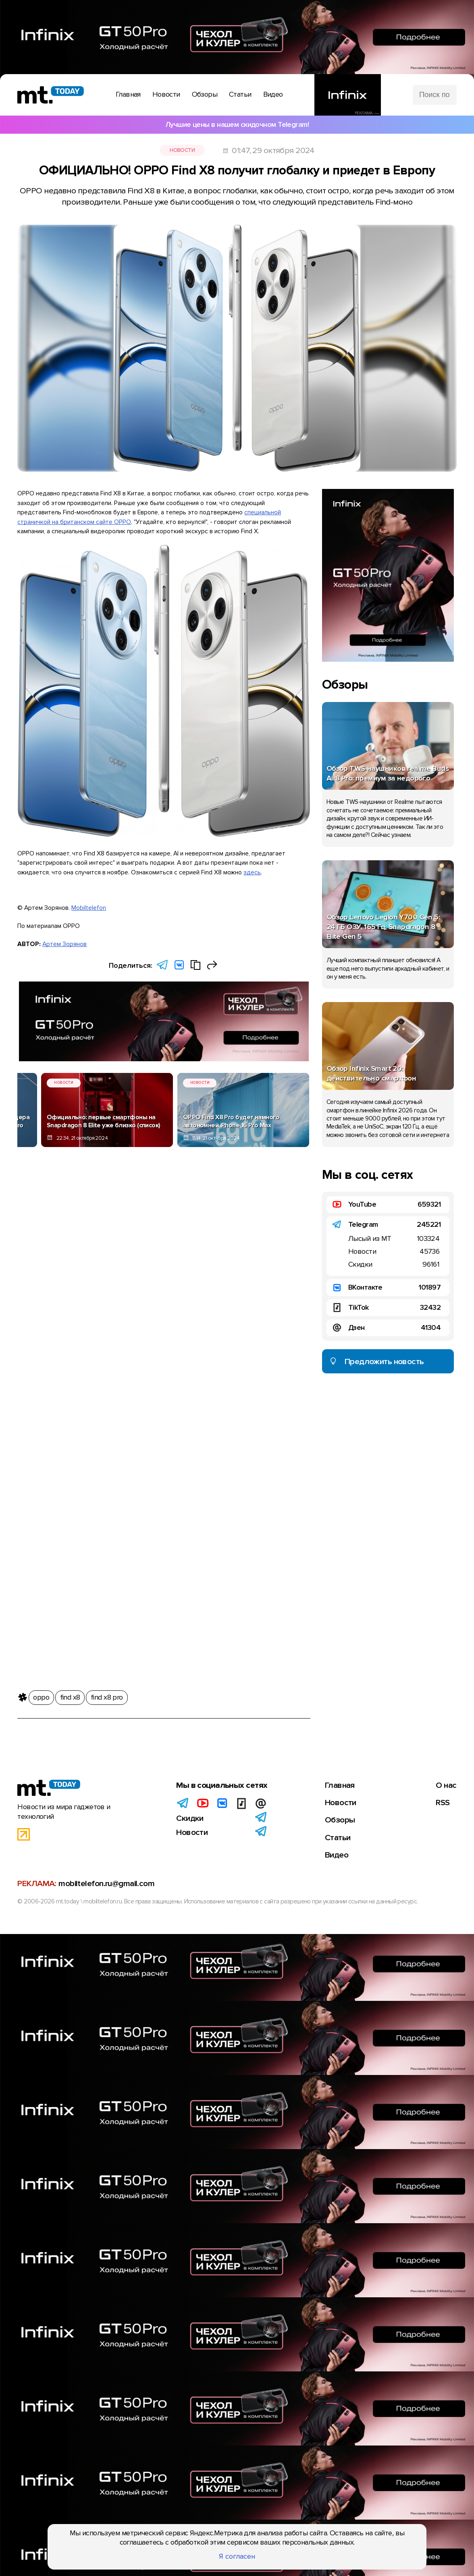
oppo (41, 1694)
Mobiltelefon (88, 908)
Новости (182, 150)
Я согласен (237, 2556)
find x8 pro (107, 1694)
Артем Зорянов (64, 944)
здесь (252, 872)
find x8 (70, 1694)
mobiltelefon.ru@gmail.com (106, 1883)
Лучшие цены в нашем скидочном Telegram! (237, 124)
